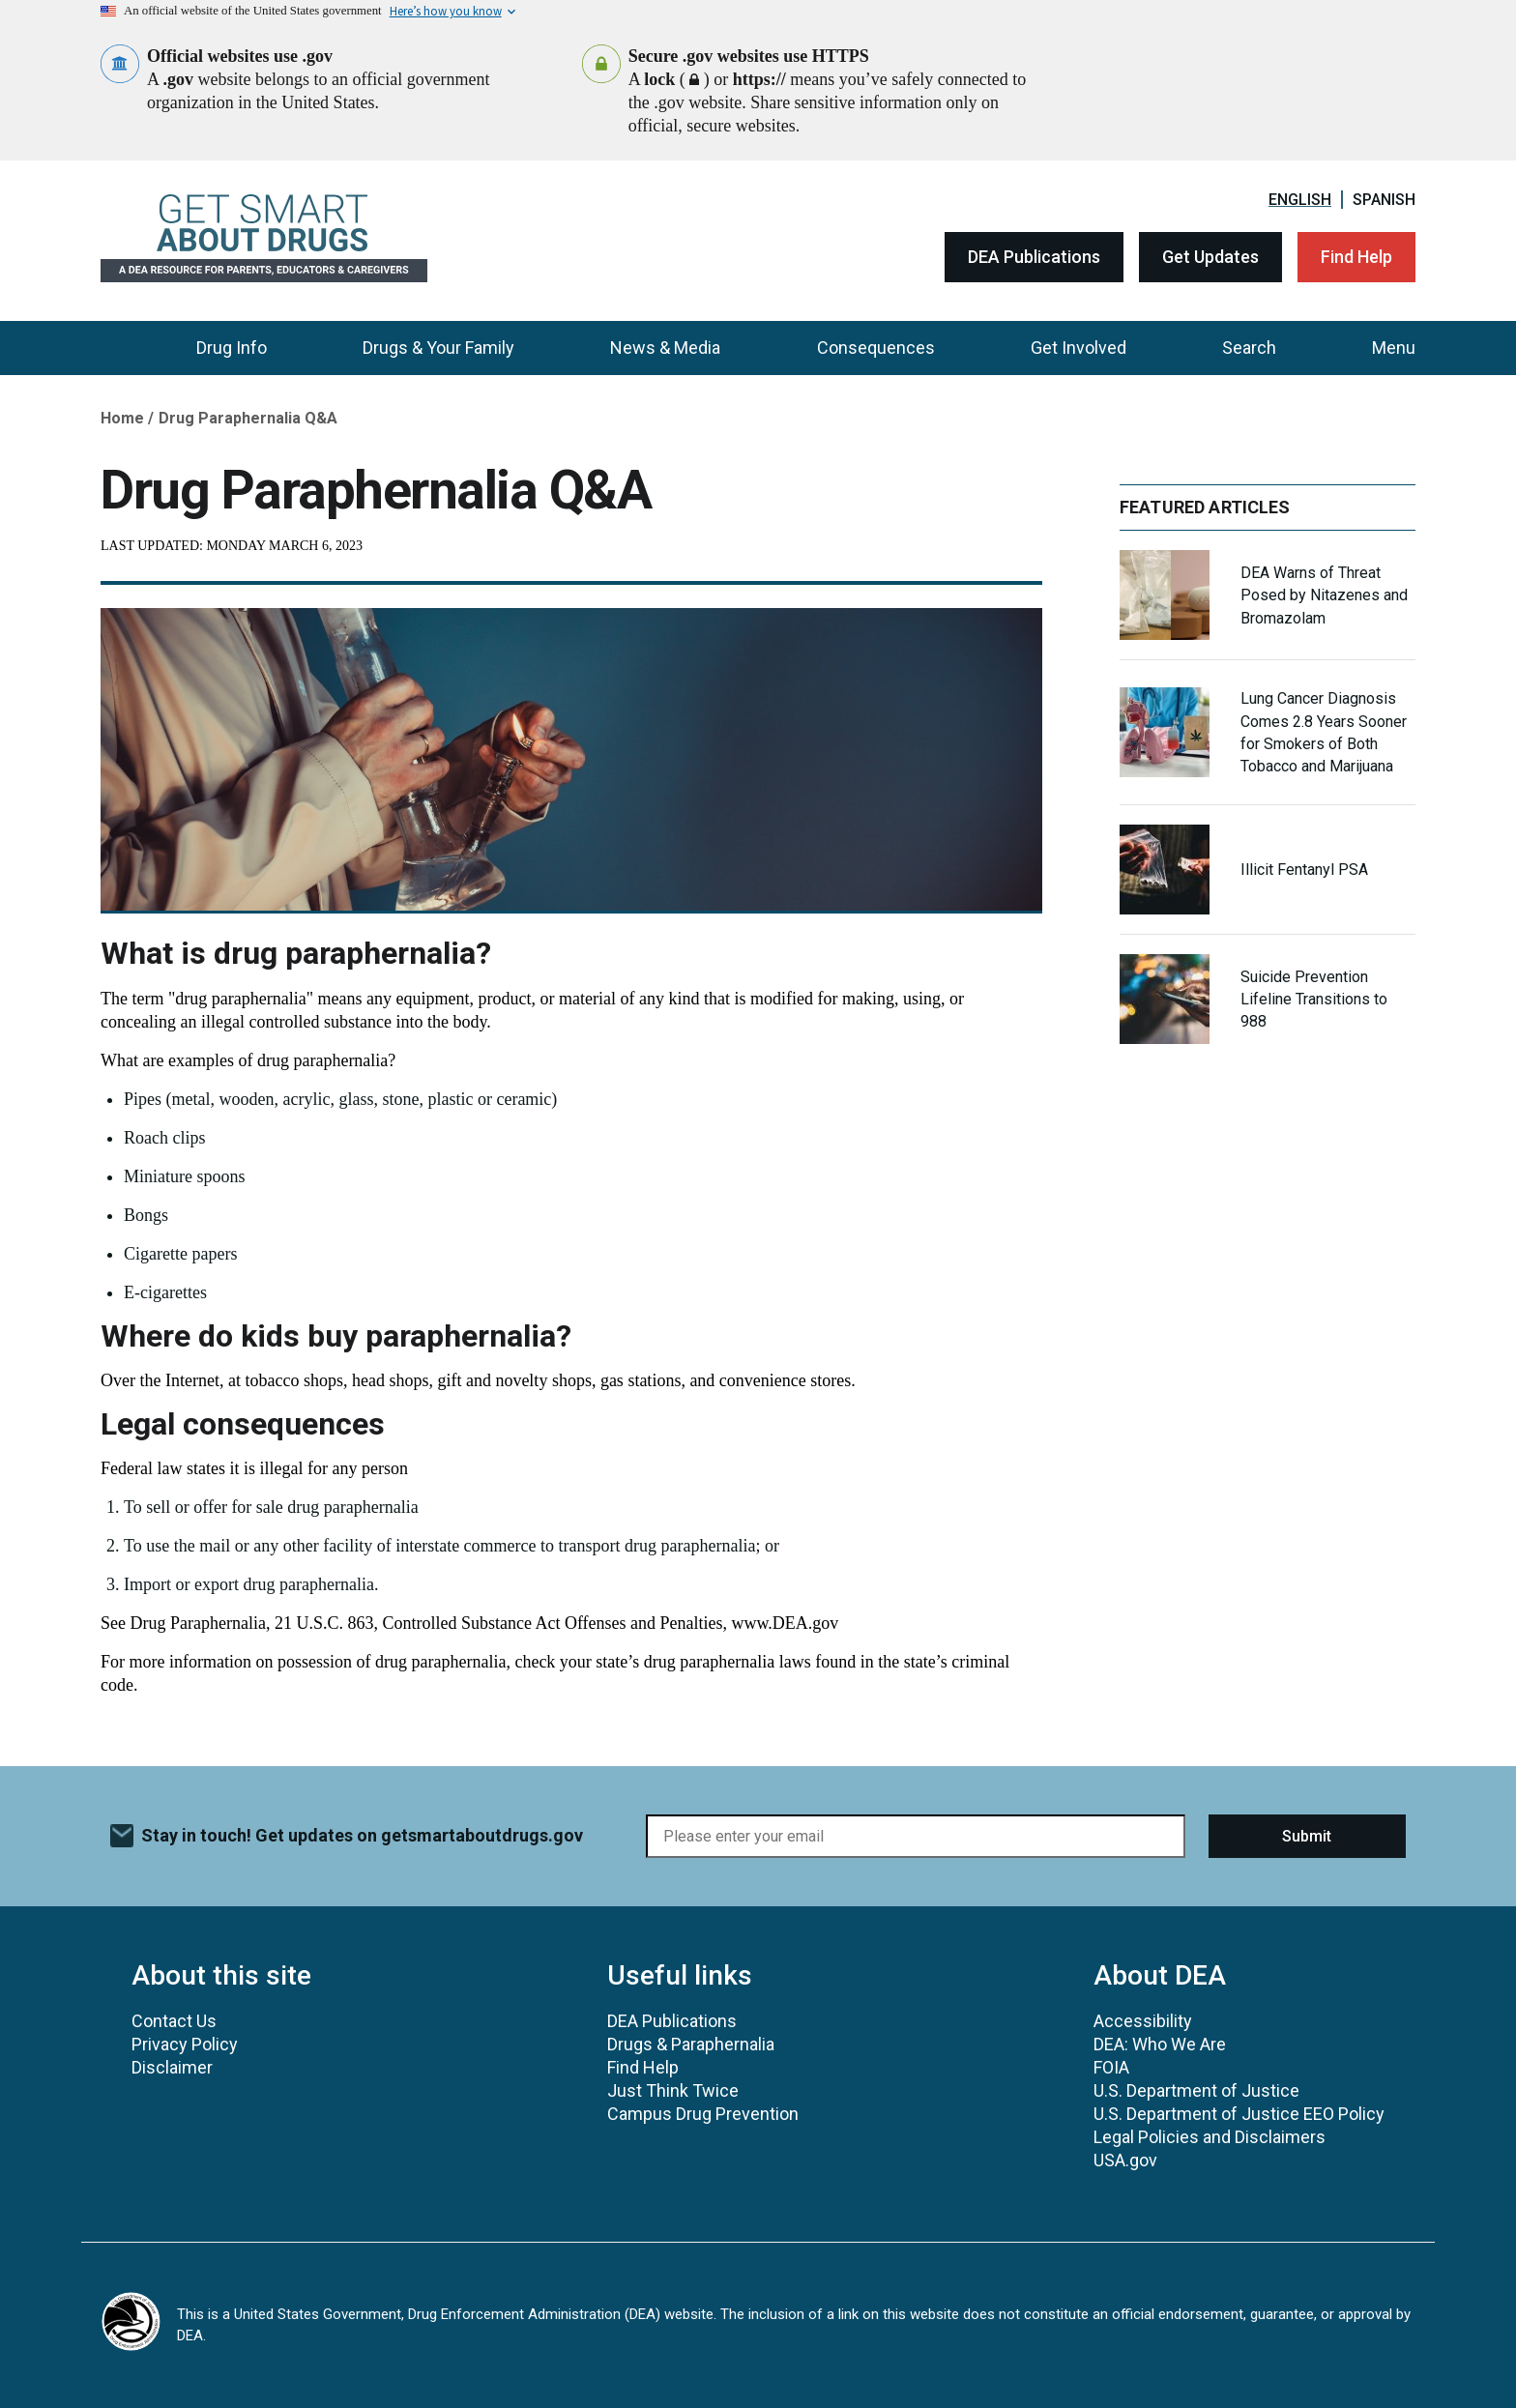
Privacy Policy (184, 2044)
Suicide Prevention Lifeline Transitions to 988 (1313, 999)
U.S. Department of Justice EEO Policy (1239, 2113)
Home (122, 418)
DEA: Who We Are (1159, 2044)
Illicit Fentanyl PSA (1304, 869)
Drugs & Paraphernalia (690, 2044)
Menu (1393, 347)
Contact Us (174, 2021)
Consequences (876, 347)
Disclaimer (172, 2067)
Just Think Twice (673, 2090)
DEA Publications (1034, 257)
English (1299, 199)
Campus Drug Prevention (703, 2113)
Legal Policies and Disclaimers (1209, 2137)
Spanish (1384, 199)
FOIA (1111, 2067)
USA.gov (1125, 2160)
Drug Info (231, 347)
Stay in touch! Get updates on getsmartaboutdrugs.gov (362, 1835)
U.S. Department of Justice (1196, 2090)
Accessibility (1142, 2021)
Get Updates (1210, 257)
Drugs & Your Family (438, 347)
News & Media (665, 347)
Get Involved (1078, 347)
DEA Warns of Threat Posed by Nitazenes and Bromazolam (1324, 595)
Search (1249, 347)
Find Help (1356, 257)
